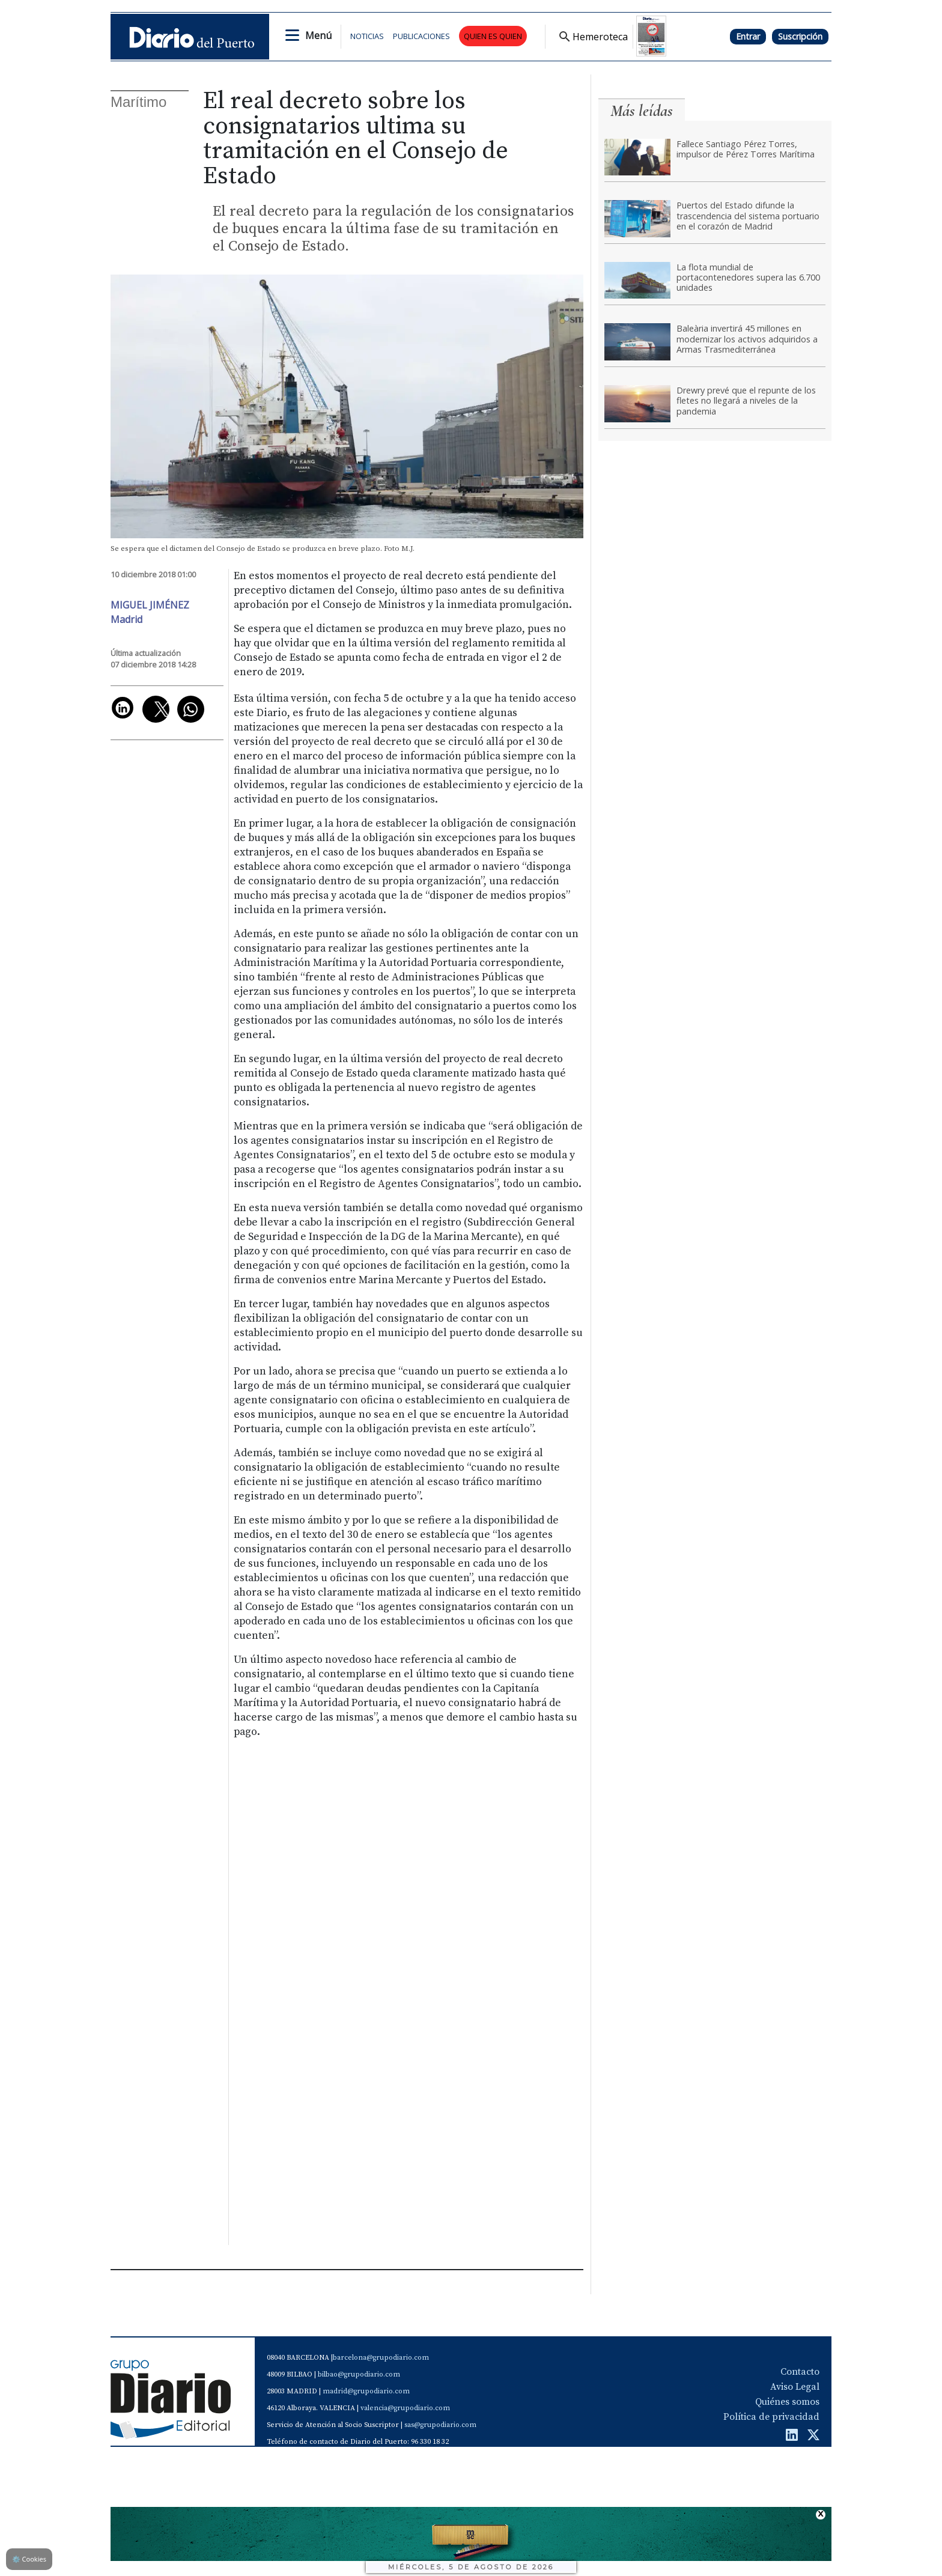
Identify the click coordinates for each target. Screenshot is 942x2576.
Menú (318, 35)
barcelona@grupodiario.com (381, 2357)
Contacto (799, 2372)
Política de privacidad (771, 2417)
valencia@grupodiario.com (405, 2408)
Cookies (29, 2558)
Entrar (748, 36)
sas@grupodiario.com (440, 2424)
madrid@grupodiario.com (366, 2391)
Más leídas (641, 111)
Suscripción (800, 36)
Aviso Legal (794, 2387)
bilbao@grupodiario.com (359, 2374)
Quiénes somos (787, 2402)
